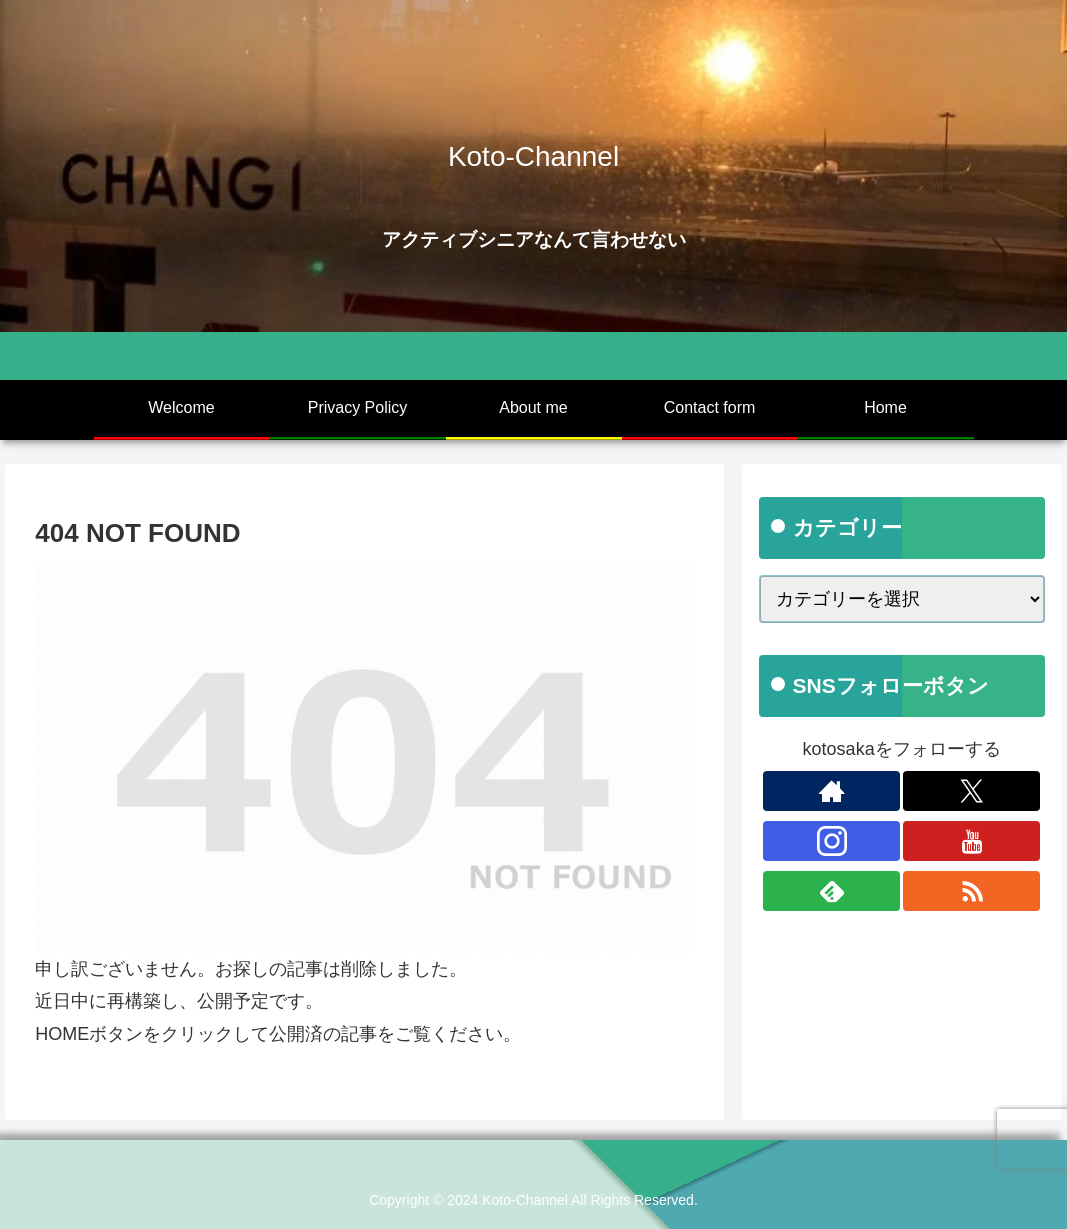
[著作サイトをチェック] (831, 791)
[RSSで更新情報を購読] (971, 891)
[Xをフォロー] (971, 791)
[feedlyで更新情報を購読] (831, 891)
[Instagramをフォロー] (831, 841)
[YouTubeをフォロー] (971, 841)
